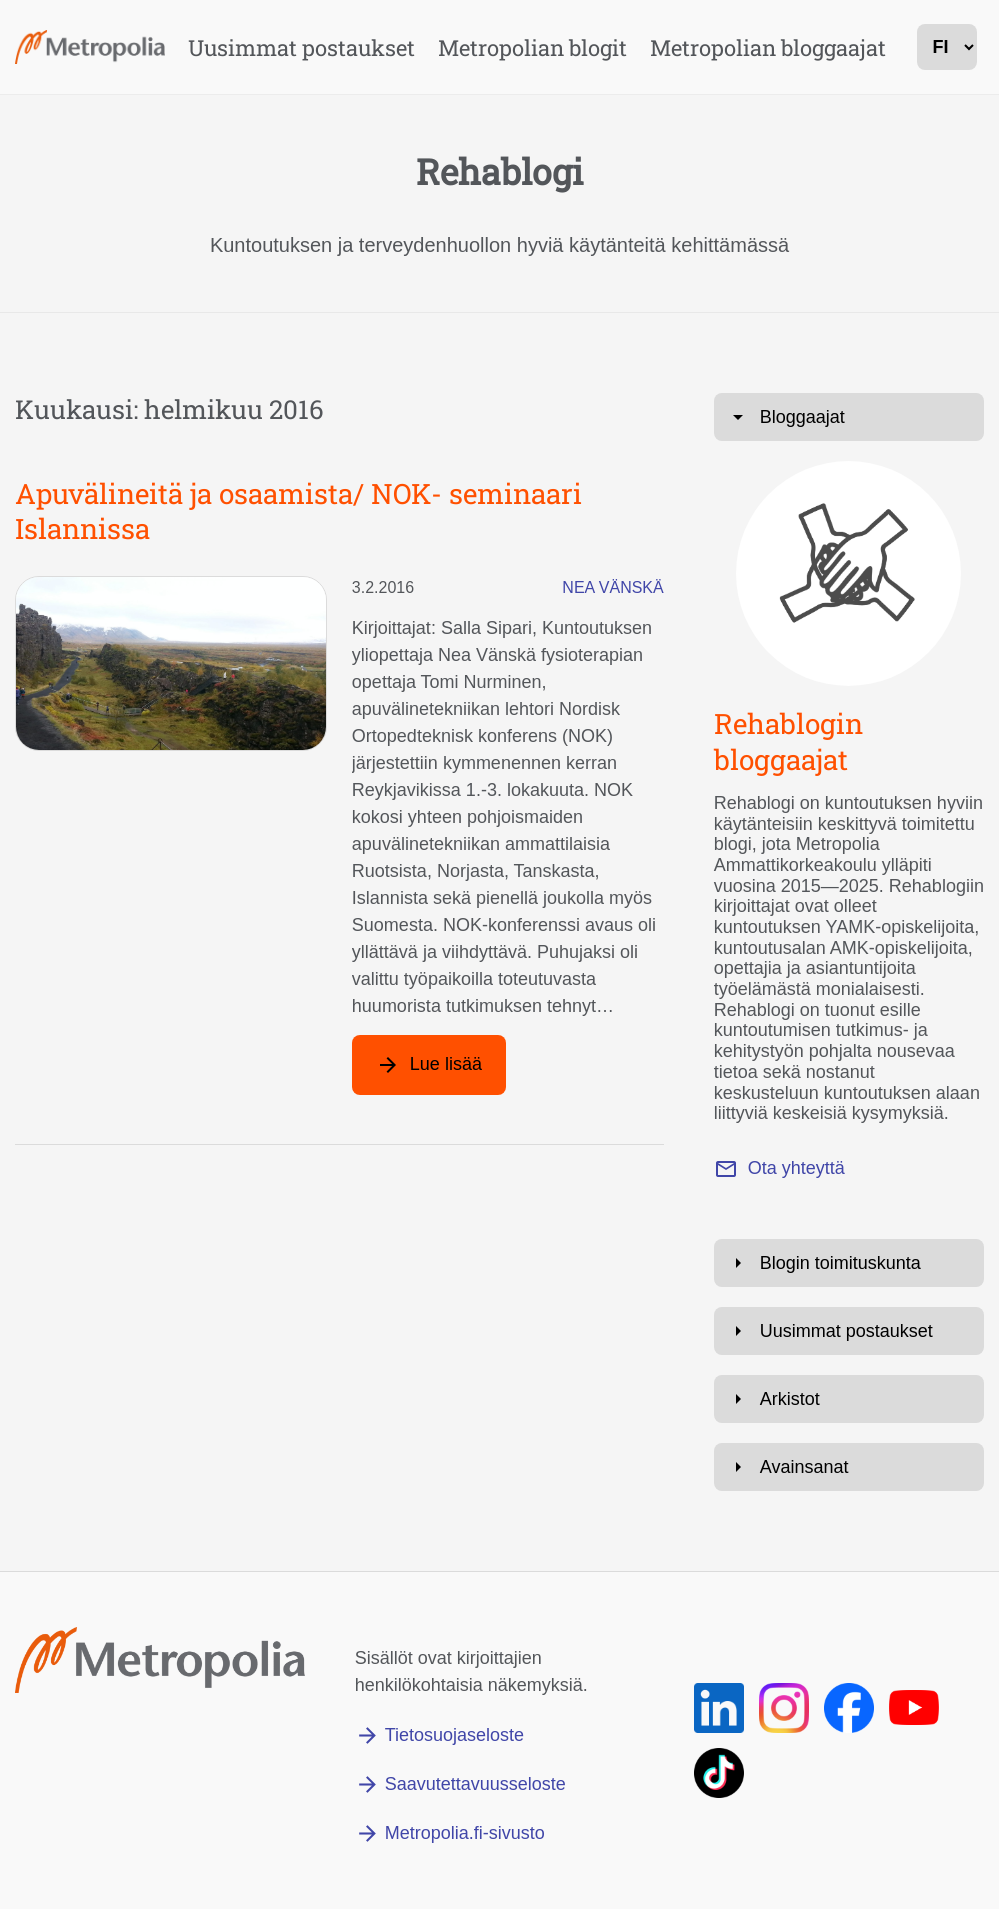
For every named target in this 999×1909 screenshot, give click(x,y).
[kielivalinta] (947, 47)
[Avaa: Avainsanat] (849, 1467)
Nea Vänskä (612, 587)
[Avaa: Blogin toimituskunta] (849, 1263)
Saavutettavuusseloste (475, 1784)
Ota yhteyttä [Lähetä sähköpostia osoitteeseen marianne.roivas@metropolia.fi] (796, 1168)
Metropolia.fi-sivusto (465, 1833)
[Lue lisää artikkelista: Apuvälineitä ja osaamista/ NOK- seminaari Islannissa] (429, 1065)
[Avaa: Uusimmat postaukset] (849, 1331)
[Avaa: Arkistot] (849, 1399)
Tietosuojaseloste (454, 1735)
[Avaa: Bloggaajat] (849, 417)
